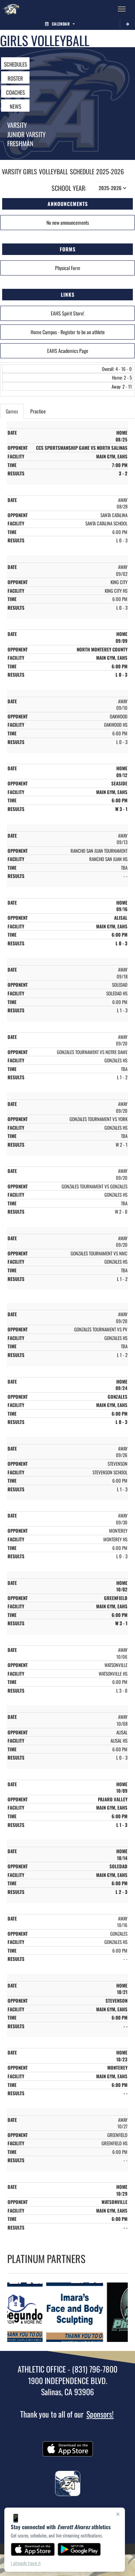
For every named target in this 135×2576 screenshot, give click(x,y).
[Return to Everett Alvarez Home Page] (11, 9)
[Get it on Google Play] (79, 2549)
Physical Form (67, 268)
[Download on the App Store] (33, 2549)
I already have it (26, 2563)
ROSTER (15, 78)
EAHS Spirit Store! (67, 313)
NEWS (15, 106)
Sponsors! (100, 2414)
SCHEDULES (15, 64)
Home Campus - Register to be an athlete (68, 332)
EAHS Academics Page (67, 350)
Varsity (17, 125)
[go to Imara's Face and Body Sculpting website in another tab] (77, 2312)
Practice (38, 411)
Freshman (20, 143)
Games (12, 411)
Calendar (60, 24)
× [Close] (118, 2514)
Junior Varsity (26, 134)
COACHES (15, 92)
